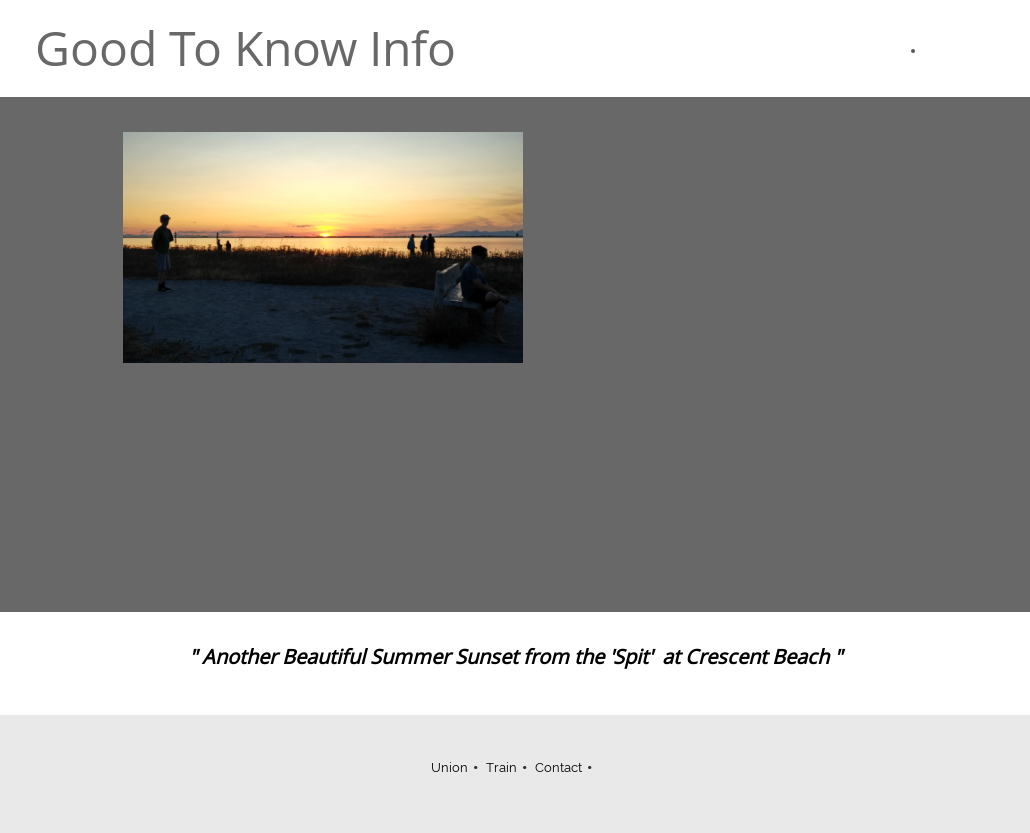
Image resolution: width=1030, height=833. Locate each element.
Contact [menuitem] (558, 767)
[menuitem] (902, 51)
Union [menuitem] (449, 767)
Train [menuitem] (501, 767)
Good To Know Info (245, 48)
